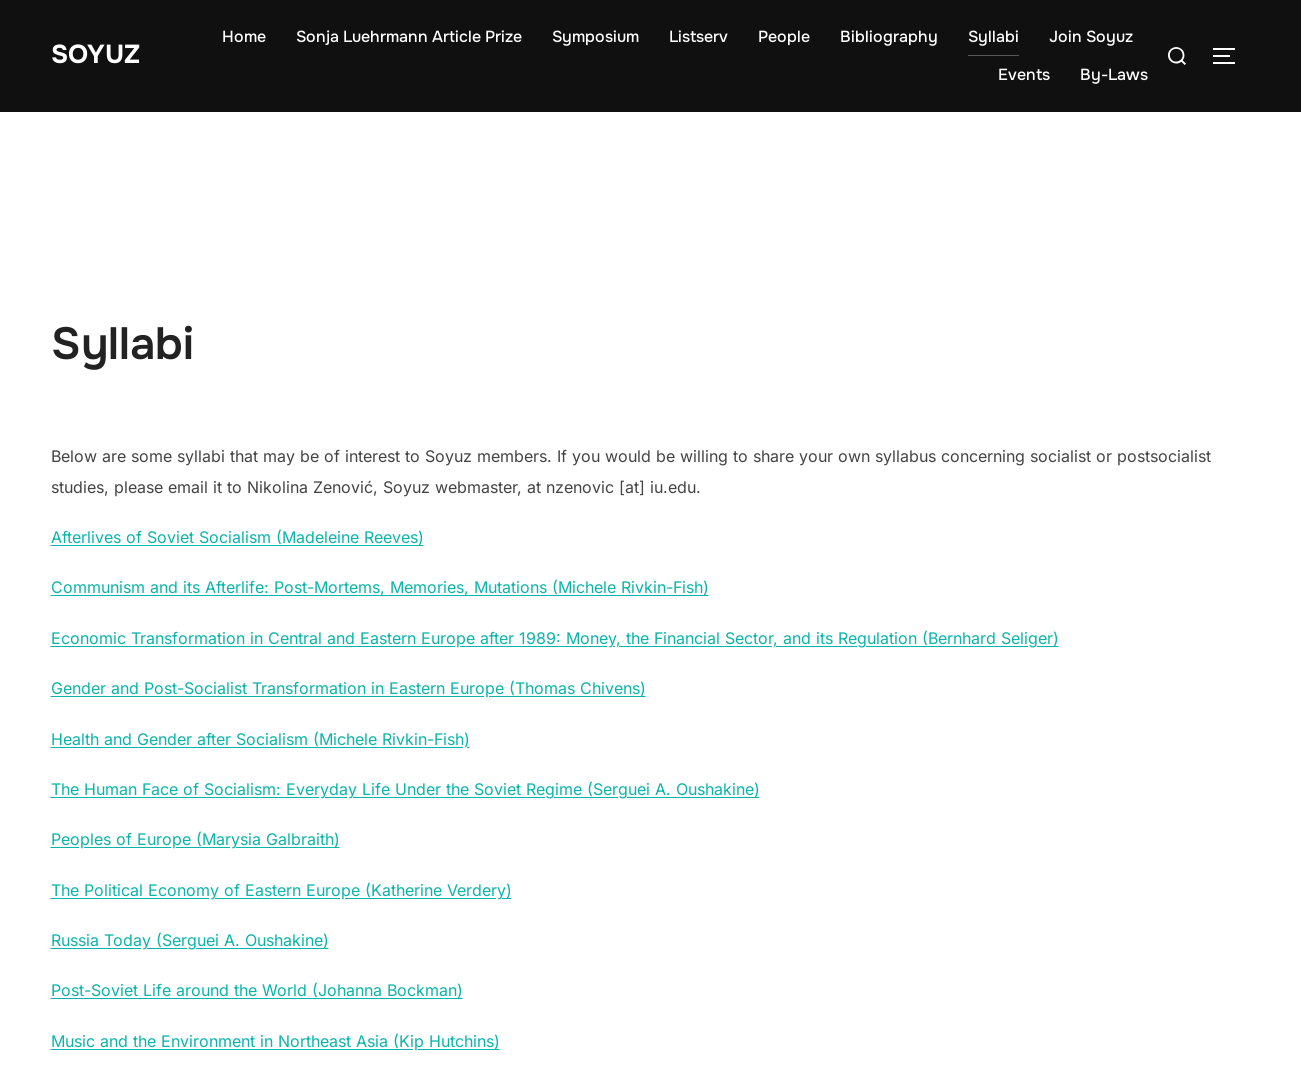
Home (244, 36)
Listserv (698, 36)
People (784, 36)
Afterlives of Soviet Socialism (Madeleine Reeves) (237, 537)
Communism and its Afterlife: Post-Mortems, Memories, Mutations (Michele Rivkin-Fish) (380, 587)
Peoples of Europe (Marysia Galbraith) (195, 839)
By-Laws (1114, 74)
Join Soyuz (1091, 36)
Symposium (595, 36)
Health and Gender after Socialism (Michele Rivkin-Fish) (260, 739)
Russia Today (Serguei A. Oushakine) (190, 940)
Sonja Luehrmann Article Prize (409, 36)
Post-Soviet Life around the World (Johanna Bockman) (257, 990)
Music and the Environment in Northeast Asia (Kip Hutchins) (275, 1041)
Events (1024, 74)
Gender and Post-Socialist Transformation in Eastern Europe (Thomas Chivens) (348, 688)
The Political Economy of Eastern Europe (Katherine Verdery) (281, 890)
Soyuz (95, 54)
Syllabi (993, 36)
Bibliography (889, 36)
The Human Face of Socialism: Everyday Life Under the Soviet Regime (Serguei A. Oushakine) (405, 789)
